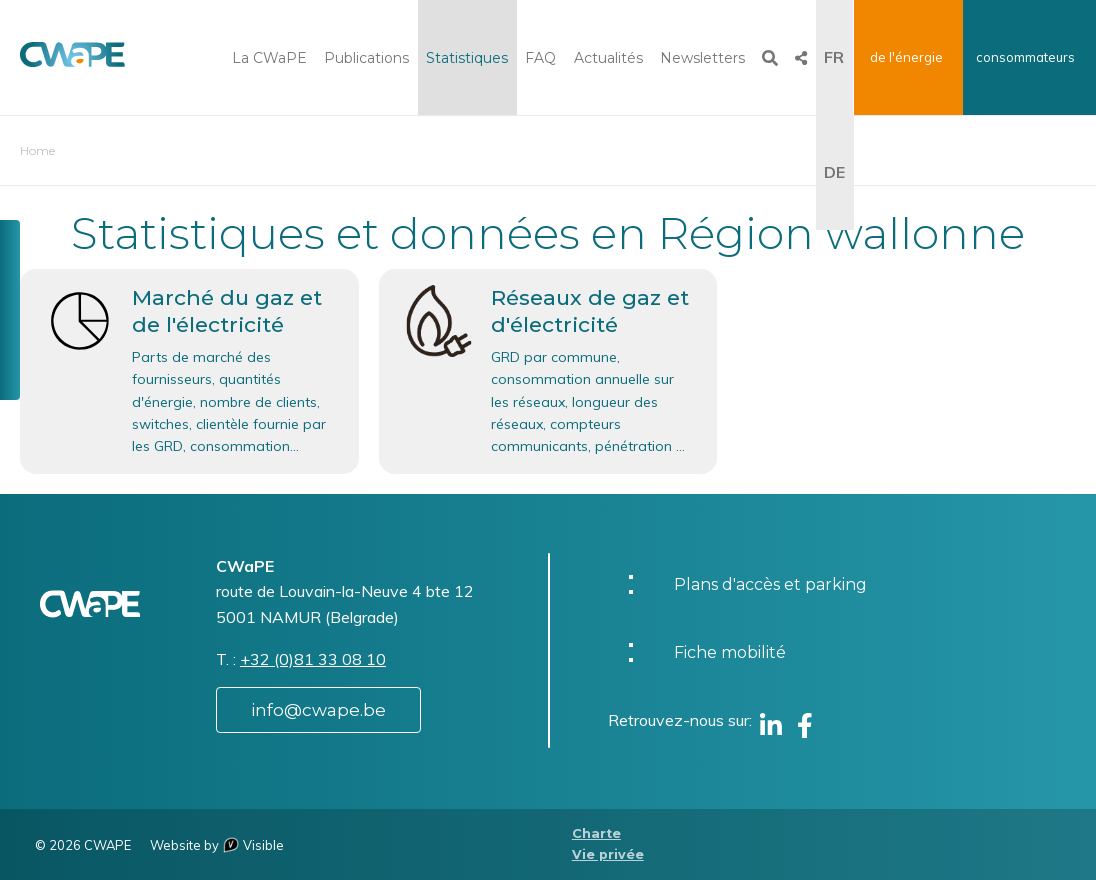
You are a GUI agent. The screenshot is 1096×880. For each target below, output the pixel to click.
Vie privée (608, 854)
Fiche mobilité (730, 652)
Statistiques (467, 58)
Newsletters (702, 58)
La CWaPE (269, 58)
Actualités (608, 58)
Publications (366, 58)
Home (37, 150)
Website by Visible (217, 845)
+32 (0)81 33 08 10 (313, 659)
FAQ (540, 58)
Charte (596, 833)
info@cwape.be (318, 710)
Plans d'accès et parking (770, 584)
